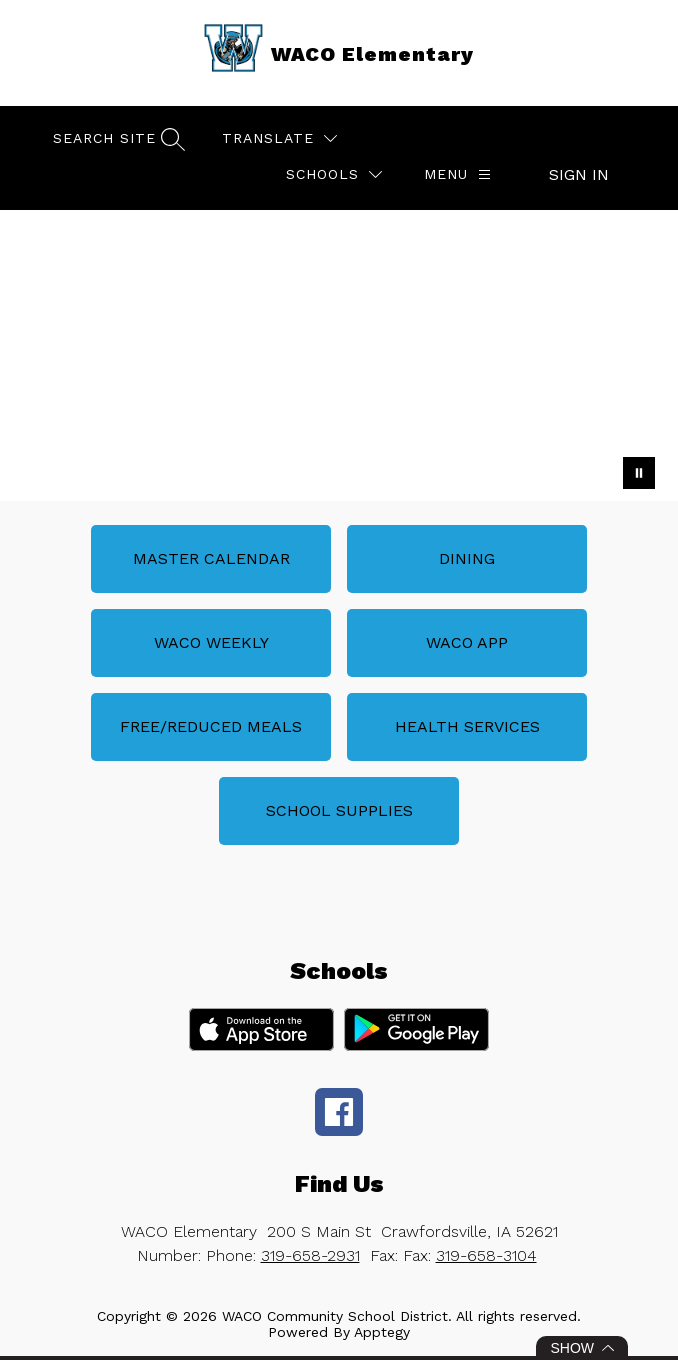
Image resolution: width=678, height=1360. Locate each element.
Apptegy (382, 1332)
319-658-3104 (486, 1255)
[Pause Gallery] (639, 473)
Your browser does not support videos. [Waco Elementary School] (339, 355)
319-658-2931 (310, 1255)
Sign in (579, 174)
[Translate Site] (279, 138)
